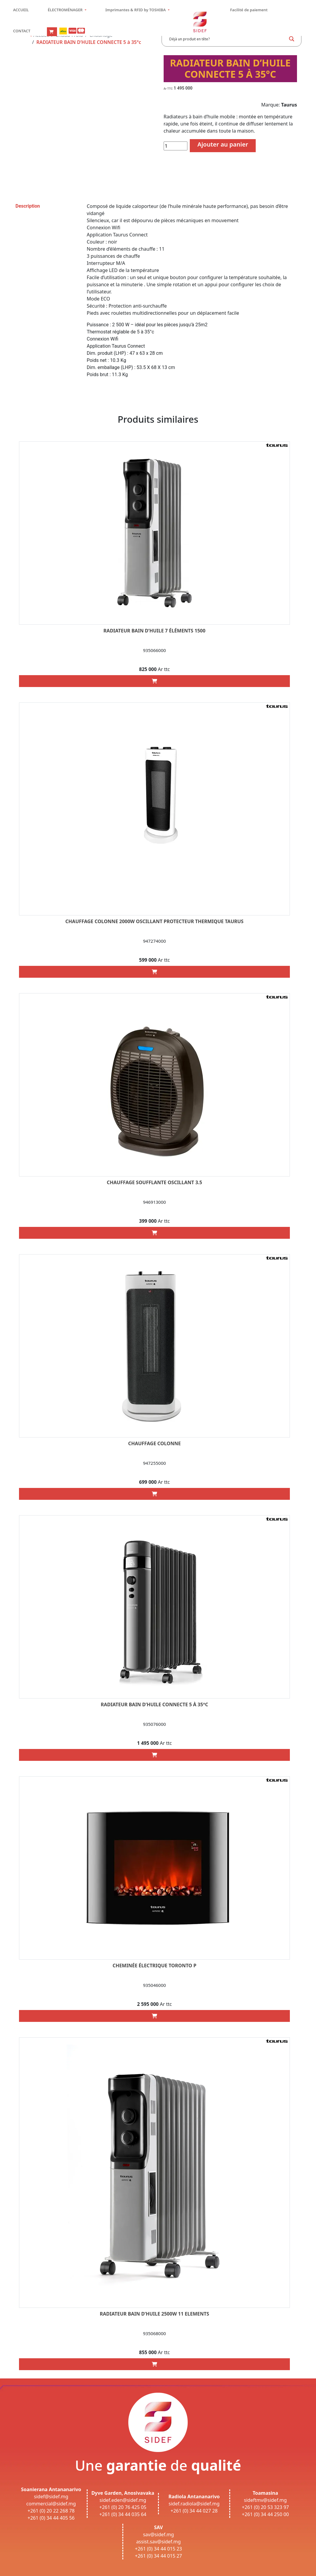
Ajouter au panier (223, 144)
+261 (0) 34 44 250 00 (265, 2514)
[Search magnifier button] (292, 39)
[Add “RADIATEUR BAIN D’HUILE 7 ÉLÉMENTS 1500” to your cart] (154, 681)
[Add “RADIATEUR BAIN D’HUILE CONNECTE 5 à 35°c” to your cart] (154, 1755)
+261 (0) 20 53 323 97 (265, 2507)
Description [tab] (27, 206)
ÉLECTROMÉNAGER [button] (66, 9)
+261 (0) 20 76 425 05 (122, 2507)
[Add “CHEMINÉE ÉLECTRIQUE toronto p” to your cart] (154, 2016)
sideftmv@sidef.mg (265, 2500)
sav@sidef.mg (158, 2534)
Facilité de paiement (249, 9)
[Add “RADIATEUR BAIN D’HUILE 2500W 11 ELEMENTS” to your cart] (154, 2364)
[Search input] (227, 39)
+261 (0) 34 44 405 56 (51, 2518)
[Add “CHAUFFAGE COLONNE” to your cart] (154, 1494)
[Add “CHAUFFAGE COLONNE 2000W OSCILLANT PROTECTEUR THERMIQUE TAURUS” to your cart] (154, 972)
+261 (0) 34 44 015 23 (158, 2548)
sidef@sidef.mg (51, 2496)
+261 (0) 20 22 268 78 (51, 2510)
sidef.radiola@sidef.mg (194, 2503)
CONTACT (21, 31)
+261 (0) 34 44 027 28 (194, 2510)
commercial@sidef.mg (51, 2503)
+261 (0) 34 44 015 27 (158, 2556)
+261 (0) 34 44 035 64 (122, 2514)
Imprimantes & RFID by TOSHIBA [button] (136, 9)
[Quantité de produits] (175, 145)
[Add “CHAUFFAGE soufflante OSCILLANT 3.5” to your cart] (154, 1233)
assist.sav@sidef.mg (158, 2541)
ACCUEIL (21, 9)
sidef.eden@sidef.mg (122, 2500)
